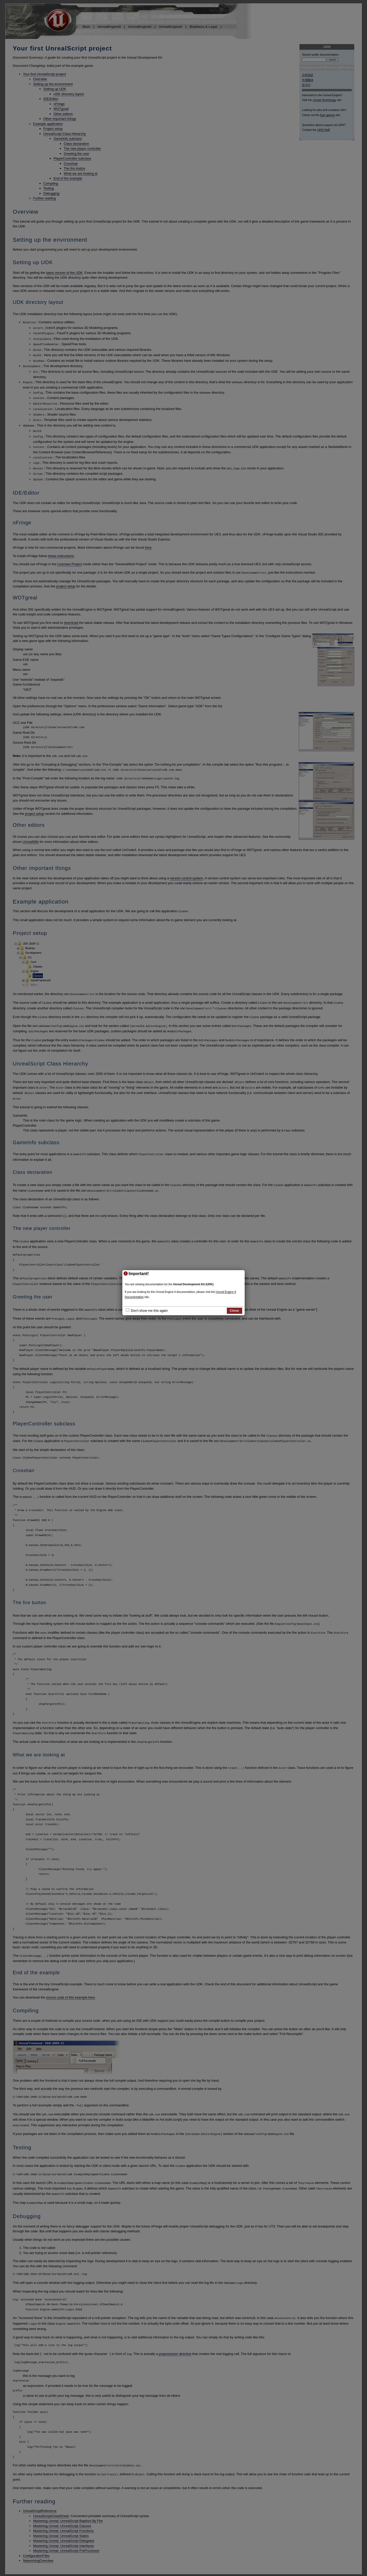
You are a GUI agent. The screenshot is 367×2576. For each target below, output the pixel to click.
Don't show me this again (149, 1311)
